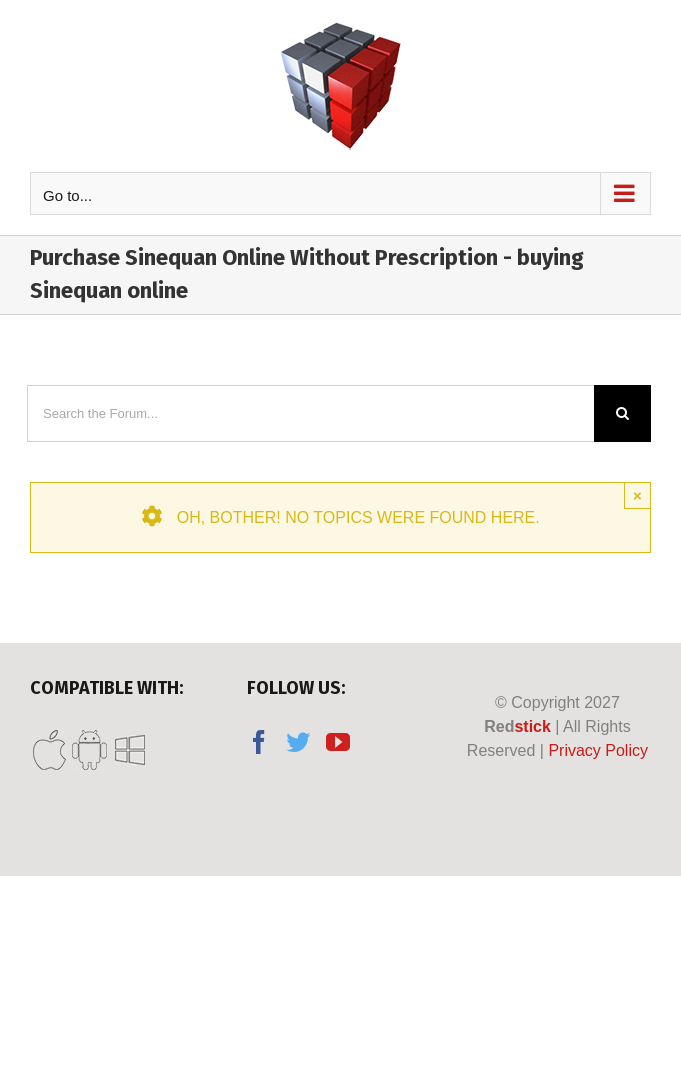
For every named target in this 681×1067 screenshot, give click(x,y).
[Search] (622, 413)
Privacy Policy (598, 750)
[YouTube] (338, 742)
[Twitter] (298, 742)
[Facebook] (259, 742)
